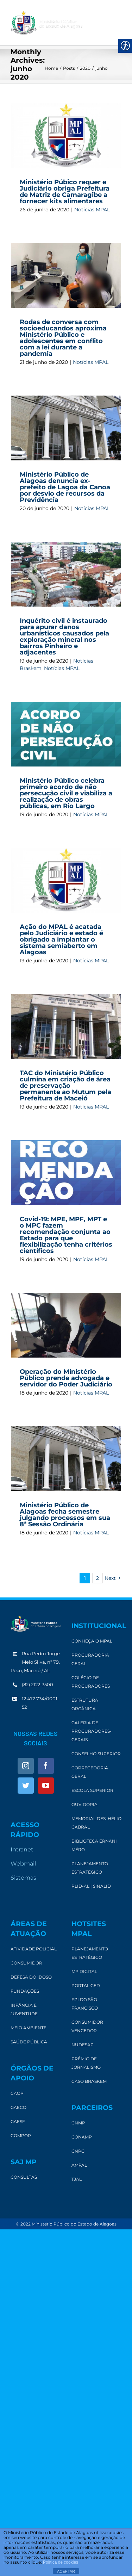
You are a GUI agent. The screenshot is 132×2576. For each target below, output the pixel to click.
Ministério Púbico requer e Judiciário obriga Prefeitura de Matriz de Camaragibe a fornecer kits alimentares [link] (64, 191)
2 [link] (97, 1578)
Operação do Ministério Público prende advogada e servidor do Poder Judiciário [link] (66, 1378)
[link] (46, 23)
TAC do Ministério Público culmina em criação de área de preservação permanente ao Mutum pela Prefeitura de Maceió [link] (65, 1085)
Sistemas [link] (23, 1877)
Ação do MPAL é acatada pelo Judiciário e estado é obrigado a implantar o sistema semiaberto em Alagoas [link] (61, 939)
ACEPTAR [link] (66, 2571)
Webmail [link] (23, 1863)
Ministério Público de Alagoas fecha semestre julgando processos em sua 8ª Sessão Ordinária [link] (65, 1514)
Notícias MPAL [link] (92, 209)
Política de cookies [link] (60, 2562)
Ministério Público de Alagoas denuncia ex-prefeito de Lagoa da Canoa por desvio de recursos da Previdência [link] (65, 487)
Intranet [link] (22, 1849)
